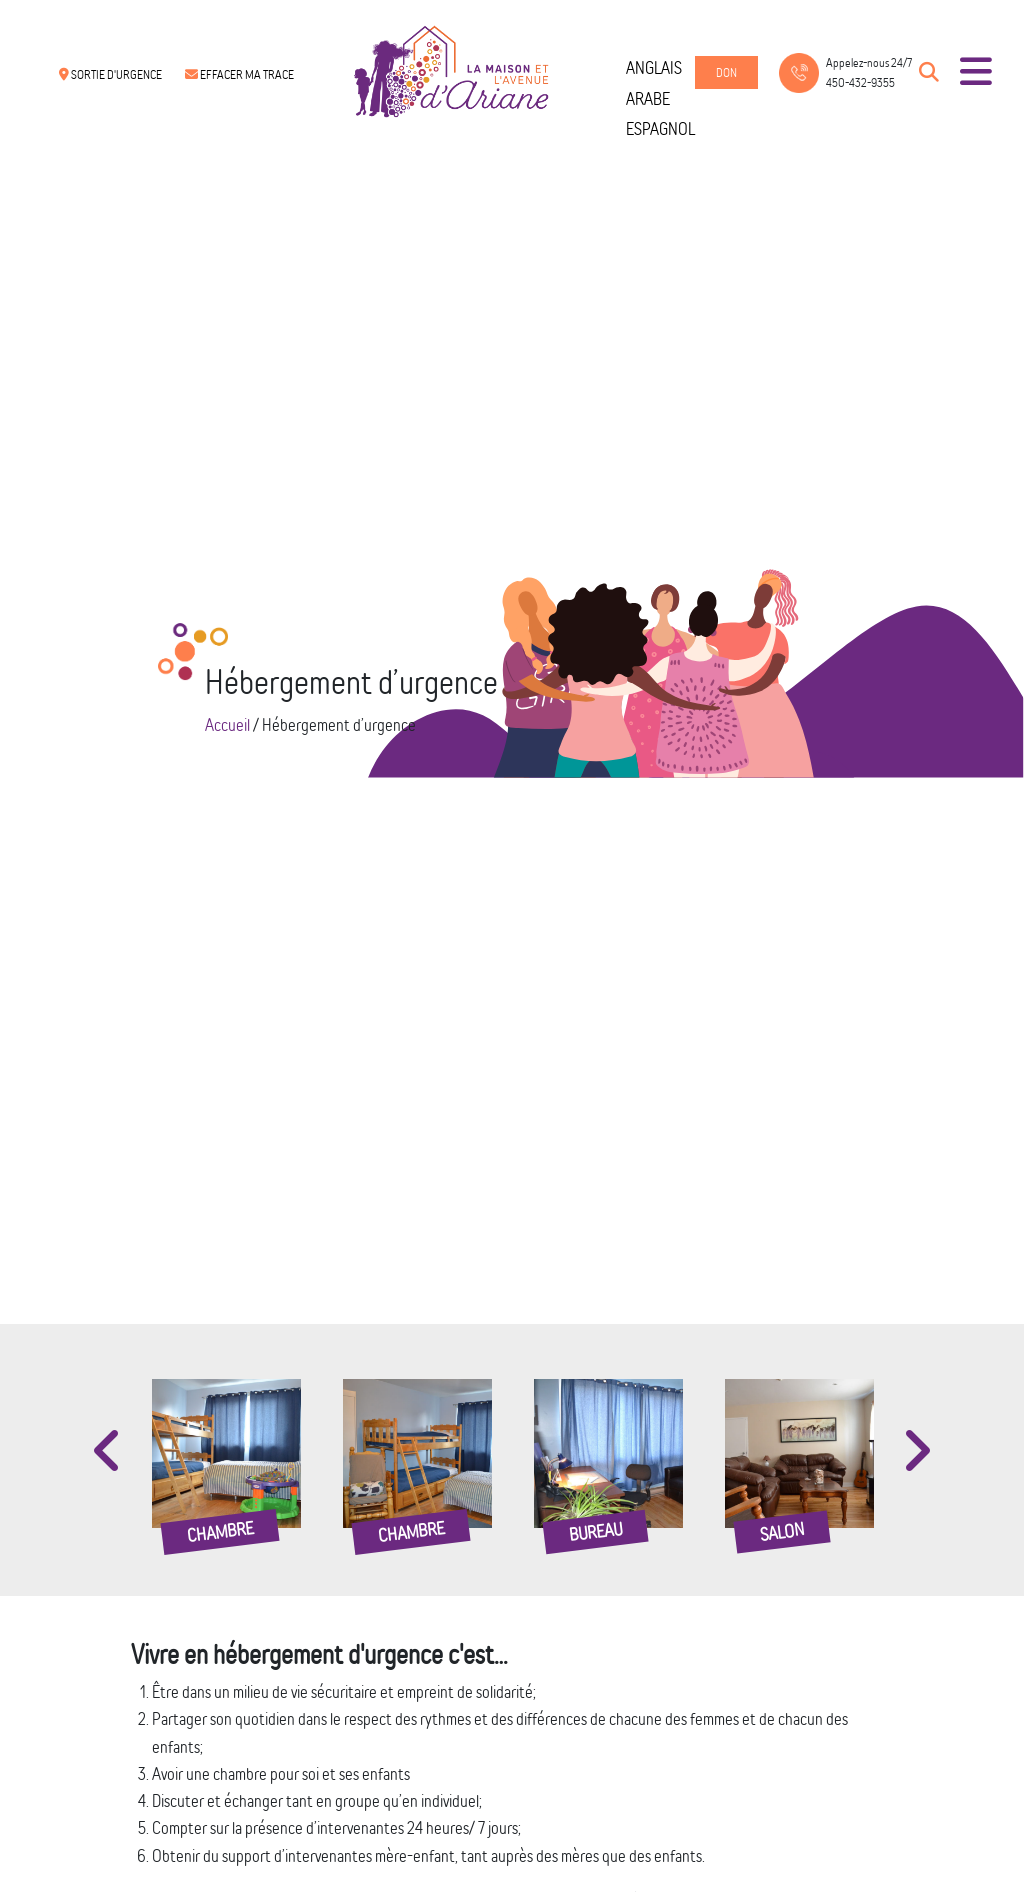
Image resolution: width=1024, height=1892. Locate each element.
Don (726, 72)
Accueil (227, 724)
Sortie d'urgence (110, 74)
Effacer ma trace (239, 74)
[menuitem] (660, 67)
